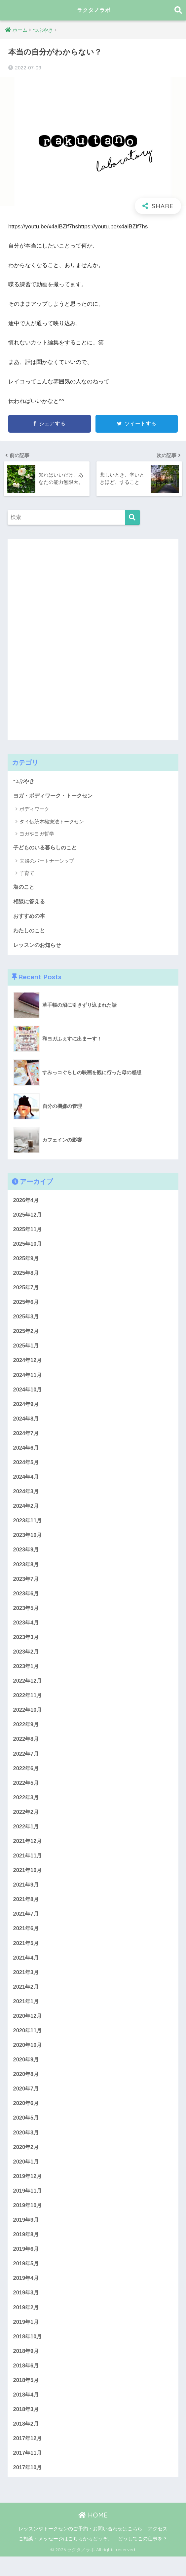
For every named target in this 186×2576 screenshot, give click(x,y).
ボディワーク (34, 809)
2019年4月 (26, 2294)
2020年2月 (26, 2161)
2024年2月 (26, 1511)
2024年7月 (26, 1437)
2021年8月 (26, 1910)
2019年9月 (26, 2235)
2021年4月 (26, 1969)
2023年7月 (26, 1585)
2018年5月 (26, 2398)
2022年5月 (26, 1792)
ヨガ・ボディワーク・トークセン (55, 795)
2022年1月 (26, 1836)
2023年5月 (26, 1615)
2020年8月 (26, 2088)
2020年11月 (28, 2043)
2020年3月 (26, 2147)
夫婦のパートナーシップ (46, 861)
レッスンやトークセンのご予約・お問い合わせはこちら (80, 2548)
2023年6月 (26, 1600)
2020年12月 (28, 2028)
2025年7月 (26, 1290)
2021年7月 (26, 1925)
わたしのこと (30, 931)
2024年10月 (28, 1393)
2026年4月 (26, 1201)
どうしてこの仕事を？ (142, 2558)
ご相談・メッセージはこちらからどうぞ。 (66, 2558)
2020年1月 (26, 2176)
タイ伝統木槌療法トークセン (51, 821)
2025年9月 (26, 1260)
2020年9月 (26, 2073)
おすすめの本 (30, 916)
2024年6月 (26, 1452)
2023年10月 (28, 1541)
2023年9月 (26, 1555)
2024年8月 (26, 1423)
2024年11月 (28, 1378)
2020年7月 (26, 2102)
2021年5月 (26, 1954)
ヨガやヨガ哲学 (36, 834)
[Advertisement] (57, 637)
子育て (26, 873)
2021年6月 (26, 1940)
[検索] (132, 517)
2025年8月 (26, 1275)
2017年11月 (28, 2472)
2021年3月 (26, 1984)
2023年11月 (28, 1526)
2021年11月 (28, 1866)
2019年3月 (26, 2309)
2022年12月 (28, 1689)
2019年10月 (28, 2220)
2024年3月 (26, 1497)
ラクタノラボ (94, 10)
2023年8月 (26, 1570)
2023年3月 (26, 1644)
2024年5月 (26, 1467)
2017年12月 (28, 2457)
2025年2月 (26, 1334)
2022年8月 (26, 1748)
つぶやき (24, 780)
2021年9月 (26, 1896)
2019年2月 (26, 2324)
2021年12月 (28, 1851)
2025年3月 (26, 1319)
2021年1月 (26, 2013)
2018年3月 (26, 2427)
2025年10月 (28, 1245)
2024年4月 (26, 1482)
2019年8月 (26, 2250)
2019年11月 (28, 2206)
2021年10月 (28, 1881)
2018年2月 (26, 2442)
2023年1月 (26, 1674)
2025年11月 (28, 1231)
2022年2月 (26, 1821)
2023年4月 (26, 1629)
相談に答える (30, 901)
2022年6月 (26, 1777)
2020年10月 (28, 2058)
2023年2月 (26, 1659)
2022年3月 (26, 1807)
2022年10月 (28, 1718)
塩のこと (24, 887)
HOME (93, 2534)
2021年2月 (26, 1999)
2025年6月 (26, 1305)
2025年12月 (28, 1216)
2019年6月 (26, 2265)
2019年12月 (28, 2191)
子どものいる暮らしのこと (47, 847)
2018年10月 (28, 2353)
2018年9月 (26, 2368)
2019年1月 (26, 2339)
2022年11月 (28, 1703)
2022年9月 (26, 1733)
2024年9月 (26, 1408)
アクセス (157, 2548)
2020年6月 (26, 2117)
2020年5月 (26, 2132)
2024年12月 (28, 1363)
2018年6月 (26, 2383)
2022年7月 (26, 1762)
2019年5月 (26, 2280)
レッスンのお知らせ (38, 946)
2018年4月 (26, 2412)
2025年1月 (26, 1349)
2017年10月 (28, 2486)
